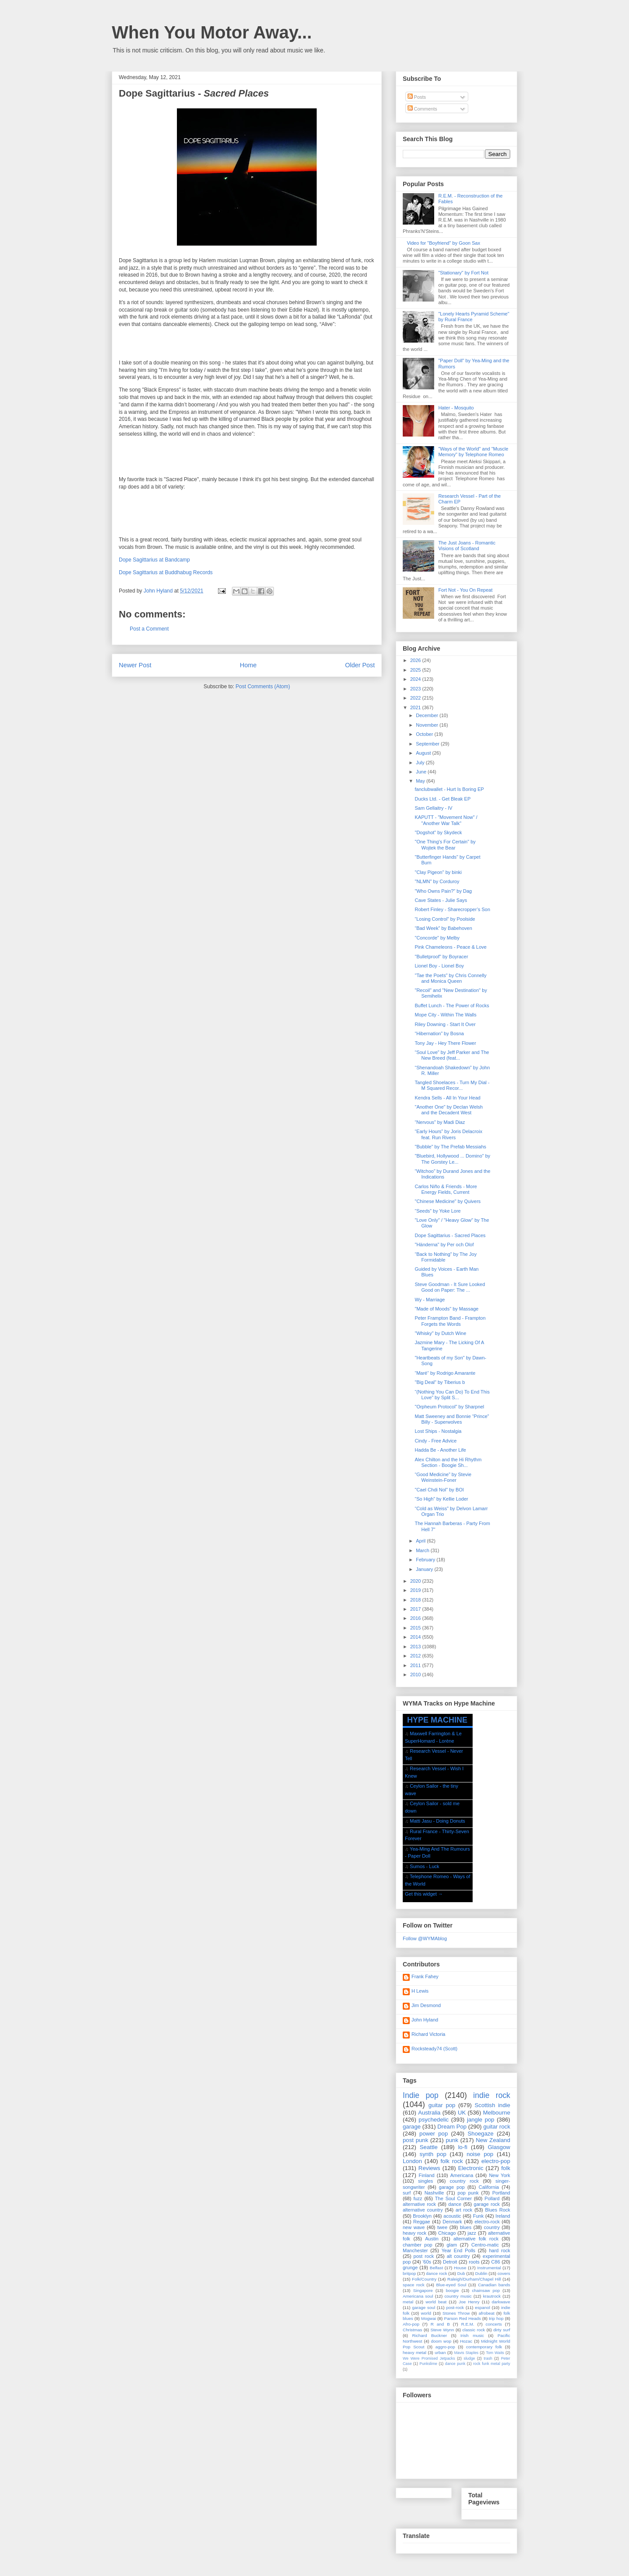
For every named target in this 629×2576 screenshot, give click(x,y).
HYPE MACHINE (437, 1720)
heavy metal (414, 2352)
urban (440, 2352)
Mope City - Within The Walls (445, 1014)
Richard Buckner (429, 2335)
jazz (472, 2233)
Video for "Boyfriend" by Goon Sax (443, 243)
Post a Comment (149, 629)
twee (442, 2227)
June (422, 771)
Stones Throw (456, 2313)
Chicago (447, 2233)
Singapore (423, 2290)
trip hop (496, 2318)
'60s (426, 2261)
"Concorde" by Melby (437, 937)
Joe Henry (469, 2301)
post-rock (455, 2307)
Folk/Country (424, 2279)
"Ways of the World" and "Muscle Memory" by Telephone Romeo (473, 451)
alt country (458, 2256)
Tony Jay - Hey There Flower (445, 1043)
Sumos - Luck (424, 1866)
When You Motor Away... (212, 32)
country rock (464, 2181)
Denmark (452, 2221)
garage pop (452, 2187)
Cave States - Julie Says (441, 900)
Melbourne (496, 2112)
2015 (416, 1627)
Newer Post (135, 665)
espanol (482, 2307)
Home (248, 665)
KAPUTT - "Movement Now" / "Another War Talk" (446, 820)
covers (504, 2273)
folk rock (451, 2161)
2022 (416, 697)
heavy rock (414, 2233)
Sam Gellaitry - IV (433, 808)
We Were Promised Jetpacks (429, 2358)
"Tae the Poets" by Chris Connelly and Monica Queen (450, 978)
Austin (432, 2238)
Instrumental (489, 2267)
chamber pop (417, 2244)
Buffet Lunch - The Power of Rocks (452, 1005)
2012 (416, 1655)
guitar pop (442, 2105)
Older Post (360, 665)
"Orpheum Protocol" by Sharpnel (449, 1406)
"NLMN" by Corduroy (437, 881)
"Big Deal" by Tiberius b (440, 1382)
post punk (415, 2140)
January (425, 1569)
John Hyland (424, 2019)
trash (488, 2358)
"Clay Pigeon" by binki (438, 872)
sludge (469, 2358)
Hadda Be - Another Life (440, 1450)
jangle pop (480, 2119)
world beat (435, 2301)
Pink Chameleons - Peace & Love (450, 947)
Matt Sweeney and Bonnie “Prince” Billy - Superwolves (452, 1419)
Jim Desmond (426, 2005)
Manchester (415, 2250)
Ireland (502, 2216)
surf (407, 2192)
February (426, 1559)
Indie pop (421, 2095)
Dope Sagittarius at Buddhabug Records (166, 572)
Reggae (421, 2221)
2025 (416, 670)
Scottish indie (492, 2105)
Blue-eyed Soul (451, 2284)
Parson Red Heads (462, 2318)
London (412, 2161)
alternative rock (419, 2204)
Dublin (481, 2273)
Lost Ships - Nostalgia (438, 1431)
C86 (495, 2261)
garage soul (423, 2307)
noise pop (480, 2154)
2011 (416, 1665)
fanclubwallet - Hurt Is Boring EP (449, 789)
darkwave (501, 2301)
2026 (416, 660)
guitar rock (496, 2126)
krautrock (492, 2296)
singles (425, 2181)
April (421, 1540)
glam (451, 2244)
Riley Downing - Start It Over (445, 1024)
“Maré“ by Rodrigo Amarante (445, 1373)
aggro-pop (445, 2346)
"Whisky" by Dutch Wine (440, 1333)
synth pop (433, 2154)
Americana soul (418, 2296)
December (427, 715)
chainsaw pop (486, 2290)
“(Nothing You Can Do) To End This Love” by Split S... (452, 1394)
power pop (433, 2133)
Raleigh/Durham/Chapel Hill (474, 2279)
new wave (414, 2227)
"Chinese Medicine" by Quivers (447, 1201)
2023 (416, 688)
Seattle (429, 2147)
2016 (416, 1618)
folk (505, 2168)
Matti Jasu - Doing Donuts (437, 1821)
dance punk (455, 2363)
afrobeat (486, 2313)
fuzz (417, 2198)
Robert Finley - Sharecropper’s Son (452, 909)
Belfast (436, 2267)
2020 (416, 1581)
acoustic (452, 2216)
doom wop (441, 2341)
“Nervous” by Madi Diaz (440, 1122)
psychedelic (433, 2119)
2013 (416, 1646)
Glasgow (499, 2147)
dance (454, 2204)
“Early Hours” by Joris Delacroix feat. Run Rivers (448, 1134)
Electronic (471, 2168)
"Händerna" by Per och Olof (444, 1244)
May (421, 781)
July (421, 762)
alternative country (423, 2209)
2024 (416, 679)
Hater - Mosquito (455, 407)
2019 (416, 1590)
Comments (422, 108)
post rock (424, 2256)
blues (465, 2227)
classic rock (474, 2329)
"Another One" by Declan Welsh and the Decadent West (449, 1109)
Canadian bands (494, 2284)
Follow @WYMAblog (425, 1938)
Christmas (412, 2329)
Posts (417, 97)
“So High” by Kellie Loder (441, 1498)
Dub (461, 2273)
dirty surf (501, 2329)
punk (452, 2140)
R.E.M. (467, 2324)
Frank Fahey (425, 1976)
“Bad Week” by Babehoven (443, 928)
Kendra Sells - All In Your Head (447, 1097)
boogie (452, 2290)
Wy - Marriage (430, 1299)
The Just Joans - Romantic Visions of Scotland (466, 545)
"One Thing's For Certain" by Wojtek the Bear (445, 844)
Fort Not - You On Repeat (465, 590)
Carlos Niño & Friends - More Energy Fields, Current (446, 1189)
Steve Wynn (442, 2329)
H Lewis (420, 1991)
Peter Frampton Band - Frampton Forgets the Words (450, 1320)
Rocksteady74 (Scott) (434, 2048)
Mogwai (428, 2318)
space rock (414, 2284)
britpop (409, 2273)
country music (457, 2296)
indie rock (491, 2095)
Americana (461, 2175)
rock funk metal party (491, 2363)
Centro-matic (485, 2244)
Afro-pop (411, 2324)
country (492, 2227)
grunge (410, 2267)
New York (499, 2175)
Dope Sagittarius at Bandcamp (154, 560)
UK (462, 2112)
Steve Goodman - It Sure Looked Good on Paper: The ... (450, 1287)
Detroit (450, 2261)
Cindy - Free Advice (435, 1440)
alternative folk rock (475, 2238)
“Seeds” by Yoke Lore (437, 1210)
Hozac (466, 2341)
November (427, 725)
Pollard (491, 2198)
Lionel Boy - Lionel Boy (439, 965)
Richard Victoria (428, 2034)
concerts (494, 2324)
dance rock (436, 2273)
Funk (478, 2216)
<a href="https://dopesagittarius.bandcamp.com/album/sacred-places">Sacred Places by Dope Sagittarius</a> (247, 342)
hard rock (499, 2250)
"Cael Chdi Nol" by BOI (439, 1489)
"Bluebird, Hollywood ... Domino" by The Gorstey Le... (452, 1158)
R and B (440, 2324)
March (423, 1550)
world (426, 2313)
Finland (427, 2175)
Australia (429, 2112)
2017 (416, 1609)
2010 (416, 1674)
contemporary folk (484, 2346)
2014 (416, 1637)
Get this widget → (424, 1893)
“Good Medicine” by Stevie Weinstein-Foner (443, 1477)
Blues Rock (497, 2209)
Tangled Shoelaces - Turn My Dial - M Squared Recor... (452, 1085)
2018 (416, 1599)
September (428, 743)
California (489, 2187)
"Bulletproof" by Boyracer (441, 956)
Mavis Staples (466, 2353)
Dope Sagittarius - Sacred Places (450, 1235)
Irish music (472, 2335)
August (424, 753)
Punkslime (428, 2363)
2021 (416, 707)
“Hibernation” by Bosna (439, 1033)
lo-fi (462, 2147)
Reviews (429, 2168)
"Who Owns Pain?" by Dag (443, 891)
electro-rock (486, 2221)
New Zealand (493, 2140)
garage (412, 2126)
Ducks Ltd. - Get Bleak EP (442, 798)
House (460, 2267)
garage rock (487, 2204)
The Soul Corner (453, 2198)
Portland (501, 2192)
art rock (464, 2209)
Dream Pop (452, 2126)
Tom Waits (495, 2353)
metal (408, 2301)
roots (474, 2261)
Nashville (434, 2192)
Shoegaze (481, 2133)
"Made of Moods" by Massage (446, 1308)
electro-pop (495, 2161)
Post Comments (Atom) (262, 686)
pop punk (468, 2192)
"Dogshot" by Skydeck (438, 832)
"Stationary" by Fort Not (463, 272)
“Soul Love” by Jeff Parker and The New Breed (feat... (452, 1055)
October (425, 734)
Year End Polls (458, 2250)
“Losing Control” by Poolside (445, 919)
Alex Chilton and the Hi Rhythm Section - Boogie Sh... (448, 1462)
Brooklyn (422, 2216)
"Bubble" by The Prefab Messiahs (450, 1146)
